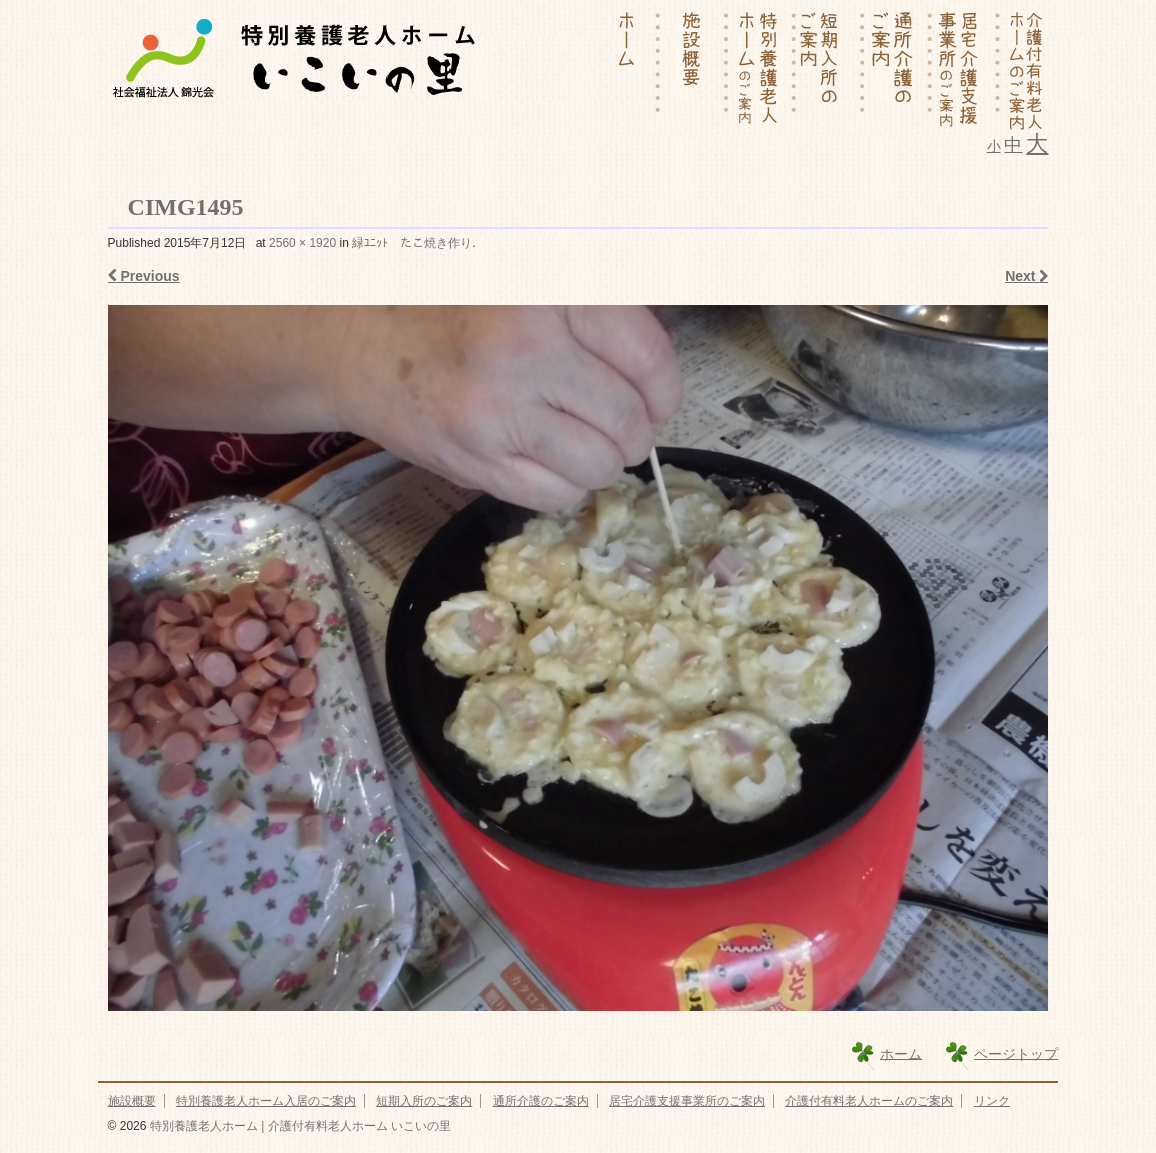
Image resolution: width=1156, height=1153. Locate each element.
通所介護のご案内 (541, 1101)
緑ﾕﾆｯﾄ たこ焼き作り (412, 243)
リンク (992, 1101)
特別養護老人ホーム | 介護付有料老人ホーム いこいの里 (298, 1126)
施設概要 (132, 1101)
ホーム (901, 1053)
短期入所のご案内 (424, 1101)
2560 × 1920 (302, 243)
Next (1026, 276)
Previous (144, 276)
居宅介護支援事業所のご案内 (687, 1101)
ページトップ (1016, 1053)
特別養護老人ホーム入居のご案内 (266, 1101)
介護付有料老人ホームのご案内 (869, 1101)
